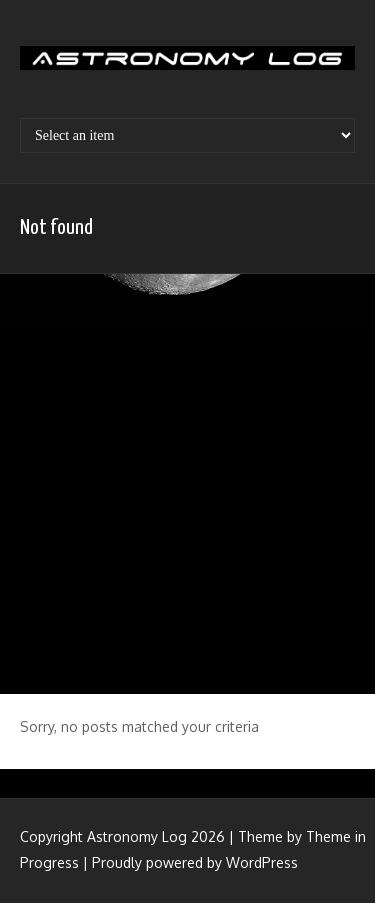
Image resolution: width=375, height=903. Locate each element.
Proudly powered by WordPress (195, 862)
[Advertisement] (187, 481)
